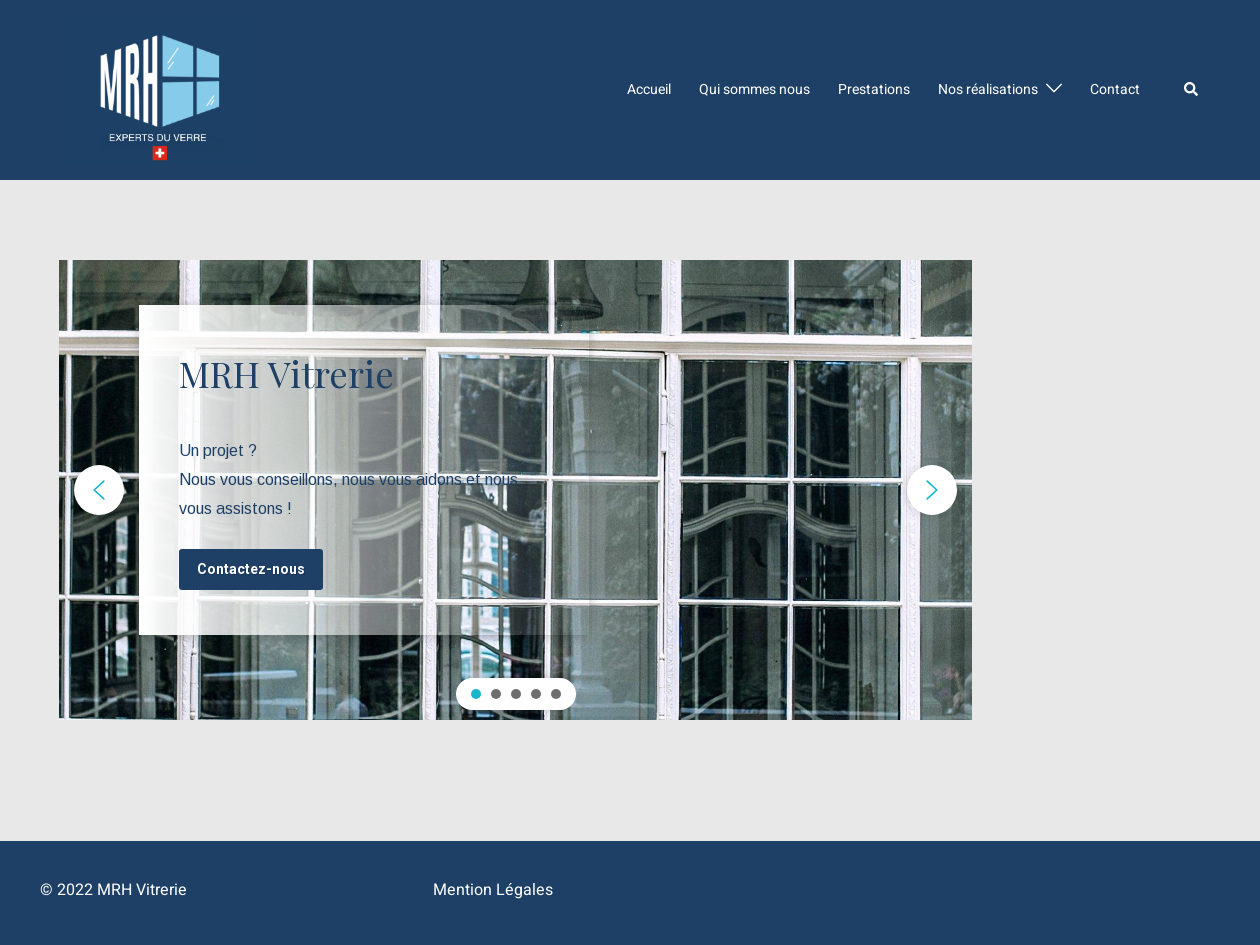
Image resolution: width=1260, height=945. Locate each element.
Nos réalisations (988, 89)
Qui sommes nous (754, 89)
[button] (99, 490)
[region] (515, 490)
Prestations (874, 89)
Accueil (649, 89)
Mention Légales (493, 890)
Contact (1115, 89)
